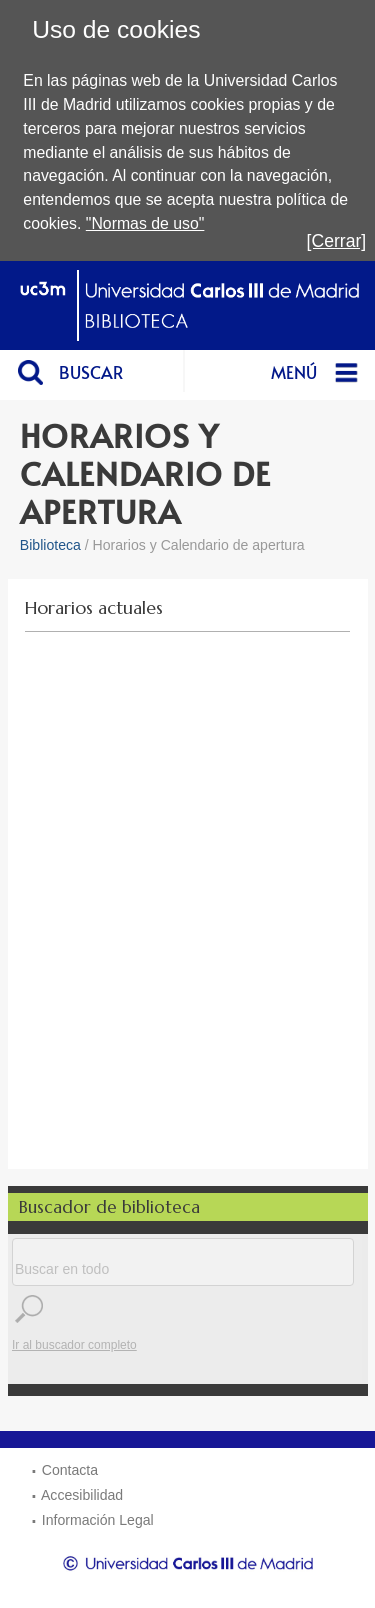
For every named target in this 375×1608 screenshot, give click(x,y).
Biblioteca (50, 545)
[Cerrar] (337, 241)
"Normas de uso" (145, 223)
